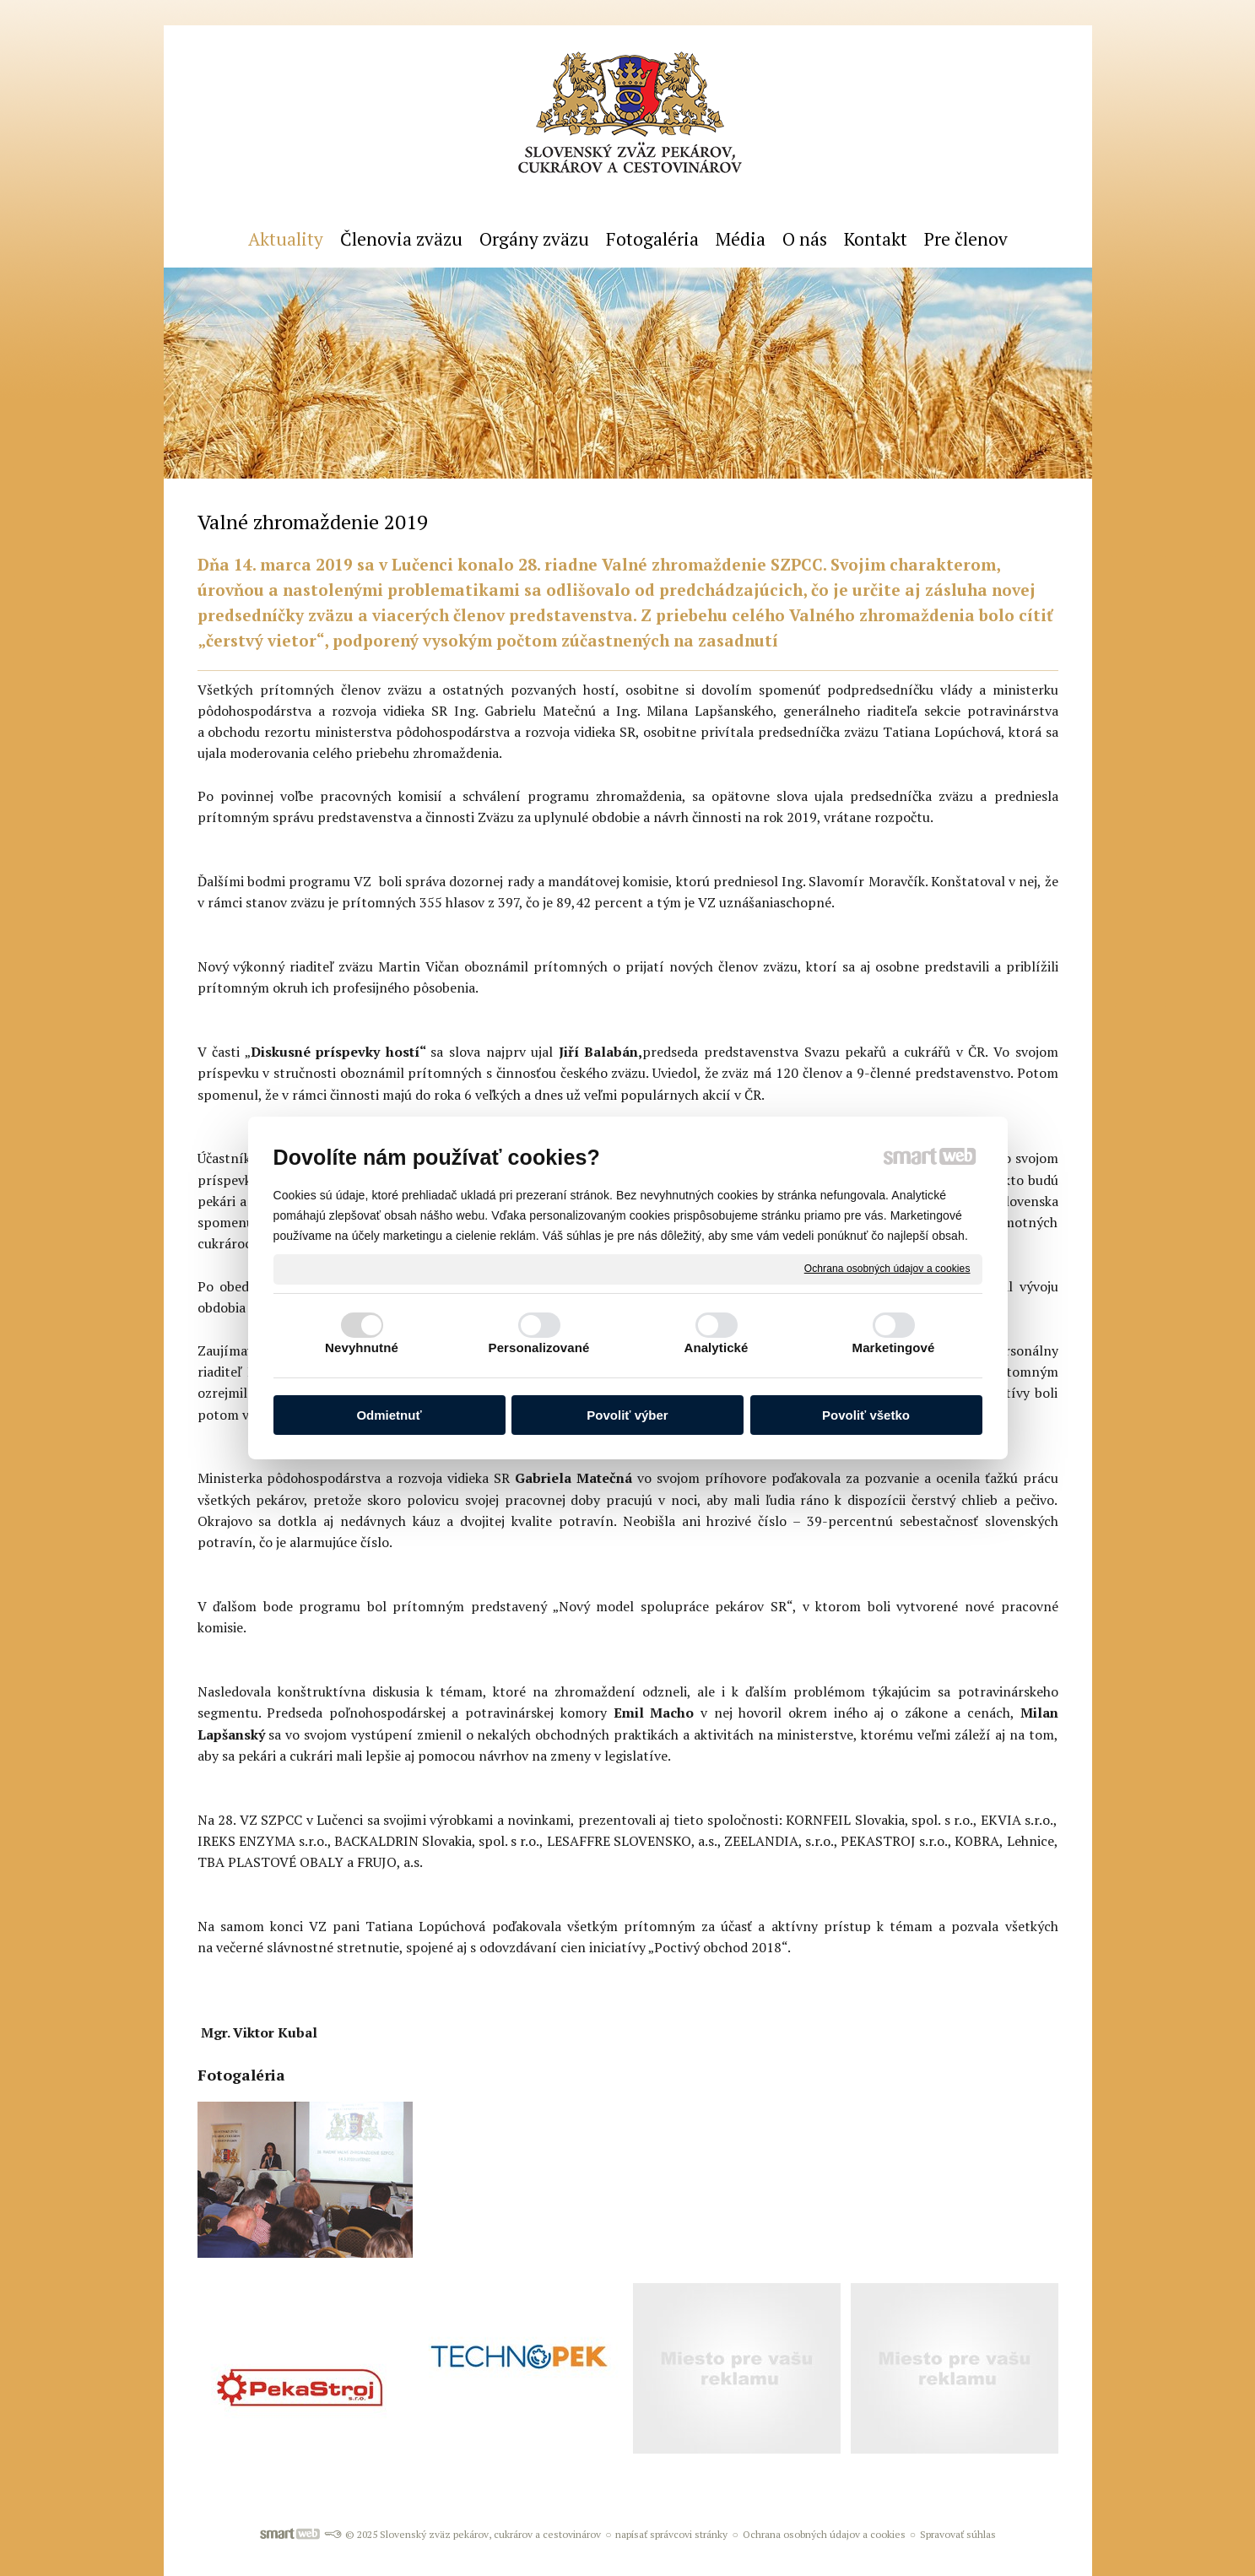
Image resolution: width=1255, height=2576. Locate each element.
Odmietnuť (388, 1415)
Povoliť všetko (866, 1415)
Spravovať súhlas (958, 2534)
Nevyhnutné (361, 1347)
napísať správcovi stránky (671, 2534)
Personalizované (539, 1347)
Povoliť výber (627, 1415)
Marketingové (893, 1347)
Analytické (716, 1347)
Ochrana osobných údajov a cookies (887, 1268)
